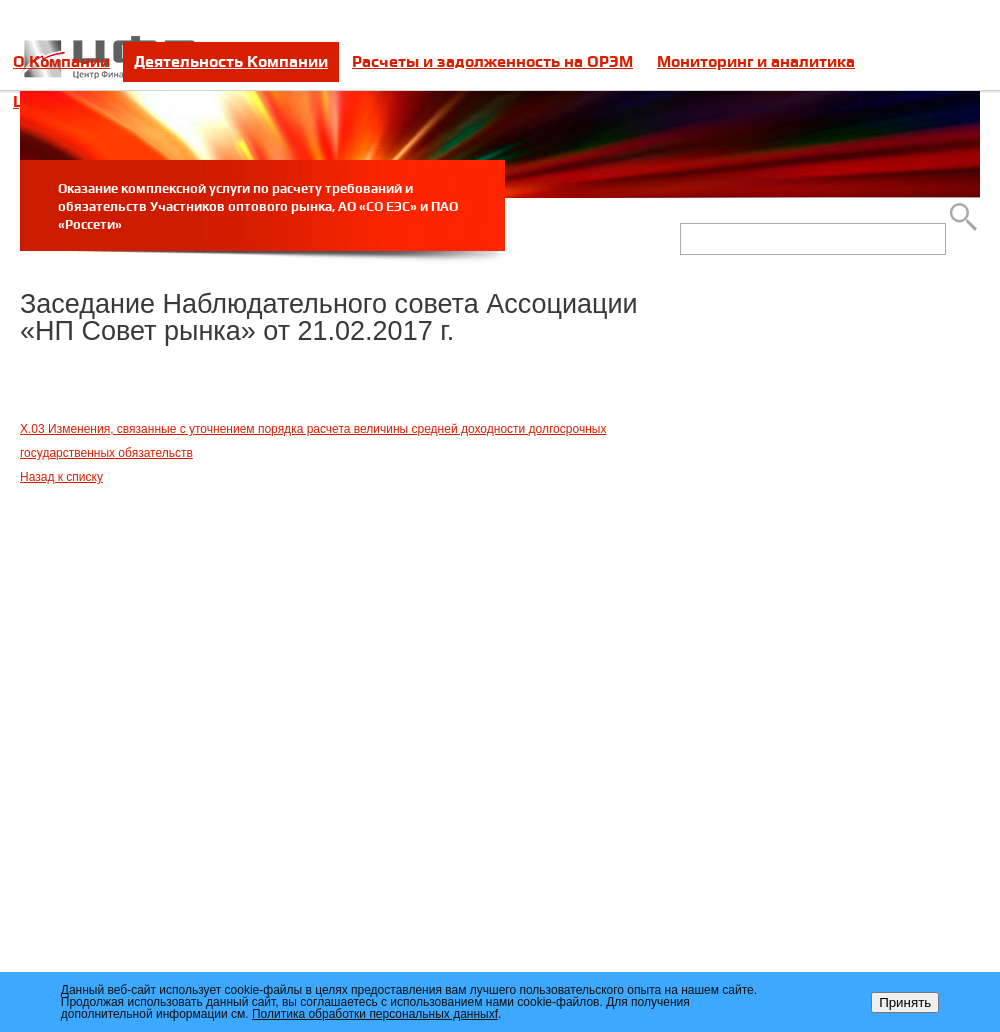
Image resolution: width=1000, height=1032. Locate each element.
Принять (905, 1002)
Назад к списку (61, 477)
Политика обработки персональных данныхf (375, 1014)
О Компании (61, 61)
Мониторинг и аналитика (756, 61)
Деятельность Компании (231, 61)
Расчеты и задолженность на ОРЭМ (492, 61)
